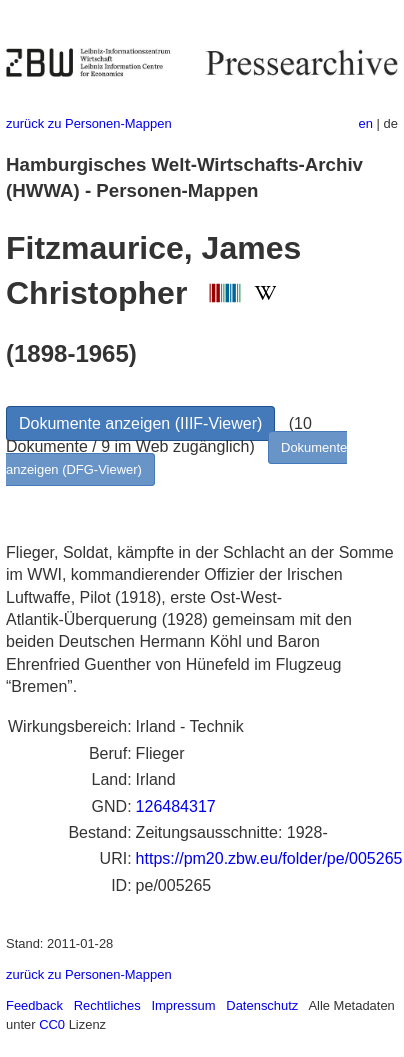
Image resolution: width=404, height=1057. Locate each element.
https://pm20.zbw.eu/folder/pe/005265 (269, 858)
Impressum (183, 1005)
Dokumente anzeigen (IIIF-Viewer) (140, 423)
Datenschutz (262, 1005)
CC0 (52, 1024)
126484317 (176, 806)
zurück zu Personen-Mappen (89, 123)
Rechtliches (107, 1005)
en (366, 123)
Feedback (34, 1005)
